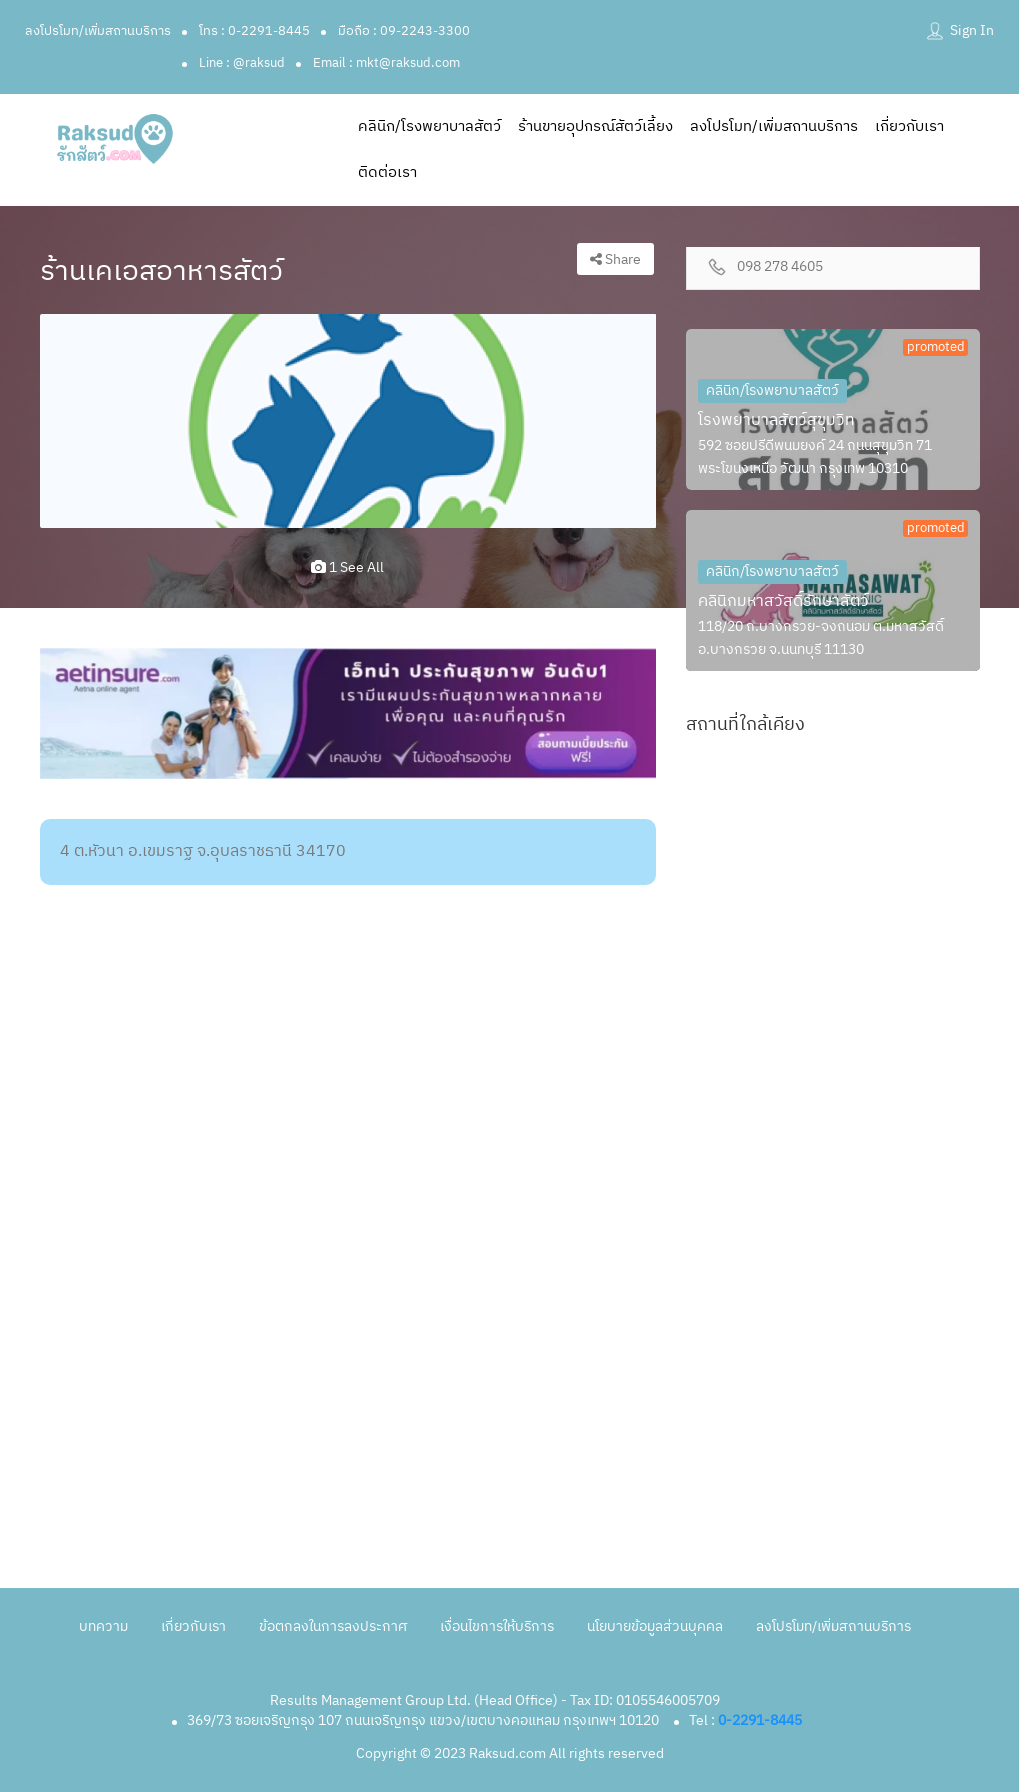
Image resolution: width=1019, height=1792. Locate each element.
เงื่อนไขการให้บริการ (497, 1626)
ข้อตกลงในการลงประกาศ (333, 1626)
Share (615, 259)
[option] (348, 421)
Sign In (972, 30)
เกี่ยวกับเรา (909, 126)
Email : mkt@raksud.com (386, 63)
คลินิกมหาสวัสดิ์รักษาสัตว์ (783, 601)
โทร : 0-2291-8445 (254, 31)
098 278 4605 (780, 267)
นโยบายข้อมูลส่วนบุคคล (655, 1626)
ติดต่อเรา (387, 172)
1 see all (347, 567)
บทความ (103, 1626)
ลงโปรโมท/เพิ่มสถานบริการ (98, 31)
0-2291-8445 (760, 1720)
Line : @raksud (242, 63)
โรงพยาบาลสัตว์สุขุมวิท (776, 420)
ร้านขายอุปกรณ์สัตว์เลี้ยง (595, 126)
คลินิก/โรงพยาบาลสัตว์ (429, 126)
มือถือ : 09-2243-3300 (404, 31)
